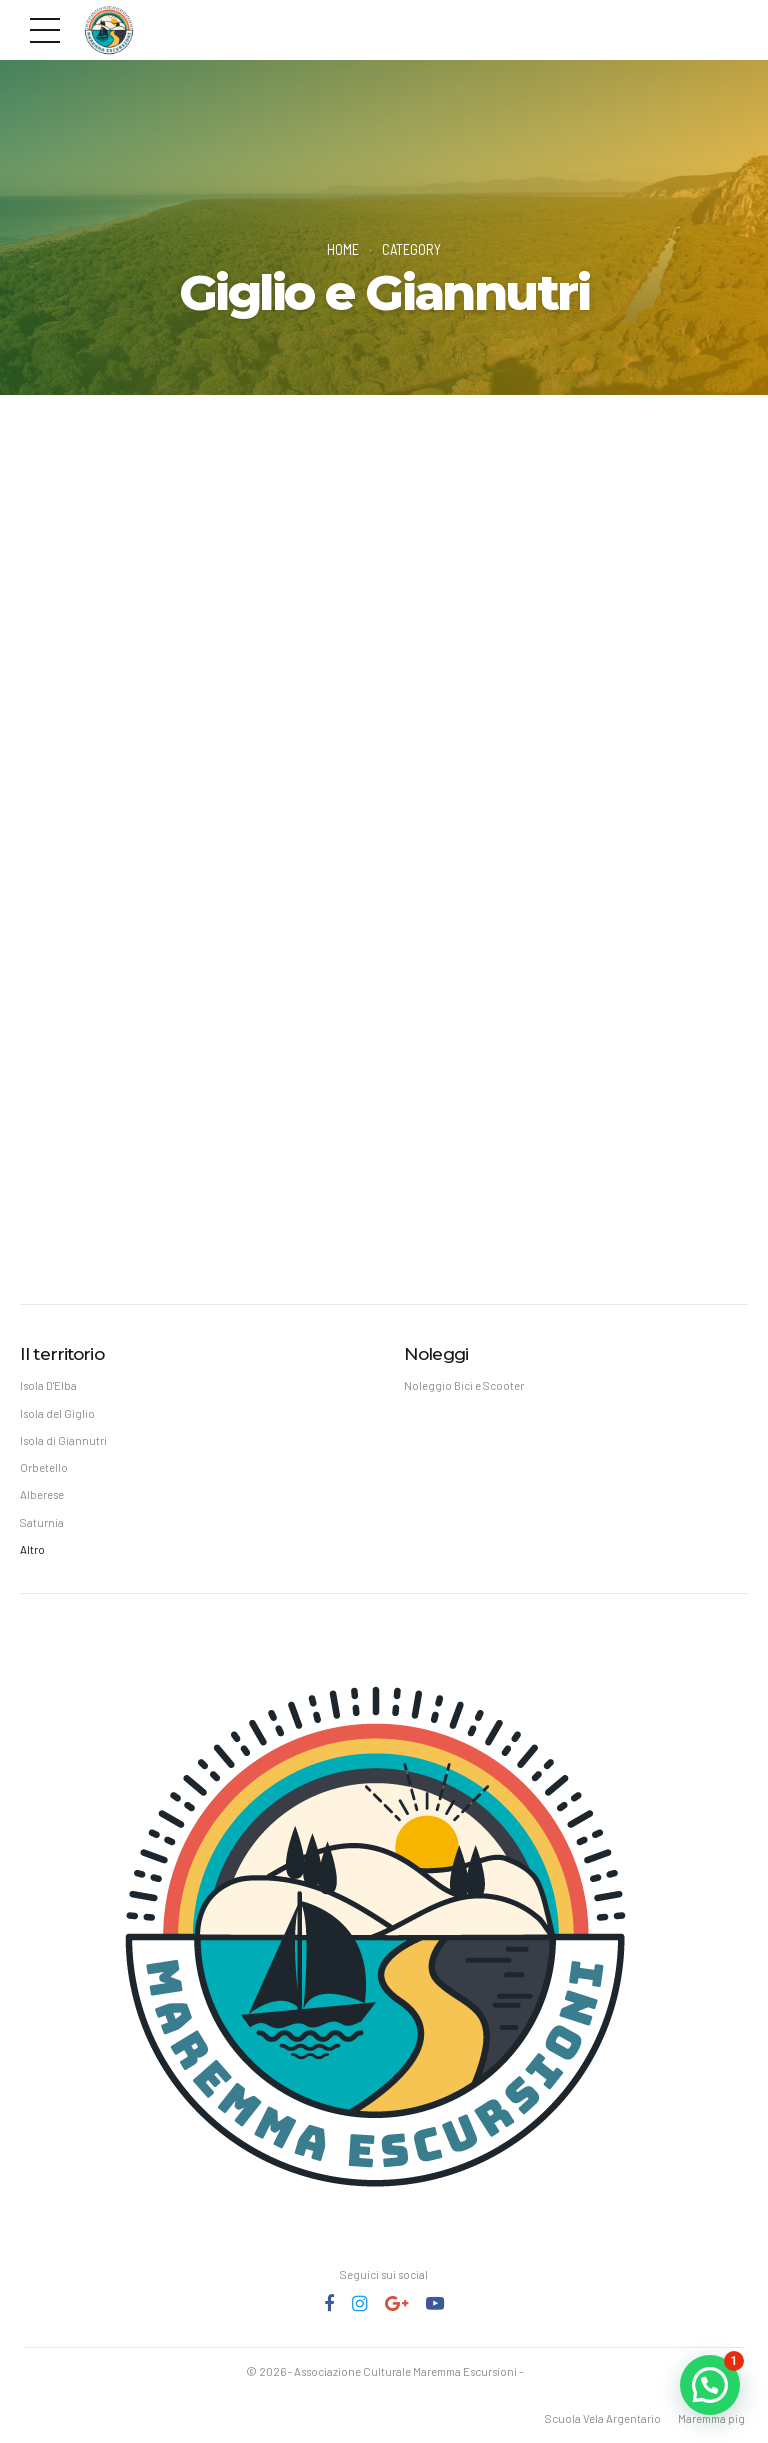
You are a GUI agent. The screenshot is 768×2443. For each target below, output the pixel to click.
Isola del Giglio (57, 1413)
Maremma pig (711, 2418)
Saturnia (42, 1522)
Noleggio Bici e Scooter (464, 1385)
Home (343, 249)
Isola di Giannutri (63, 1440)
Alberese (42, 1494)
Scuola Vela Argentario (603, 2418)
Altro (32, 1549)
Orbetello (44, 1467)
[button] (710, 2385)
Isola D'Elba (48, 1385)
